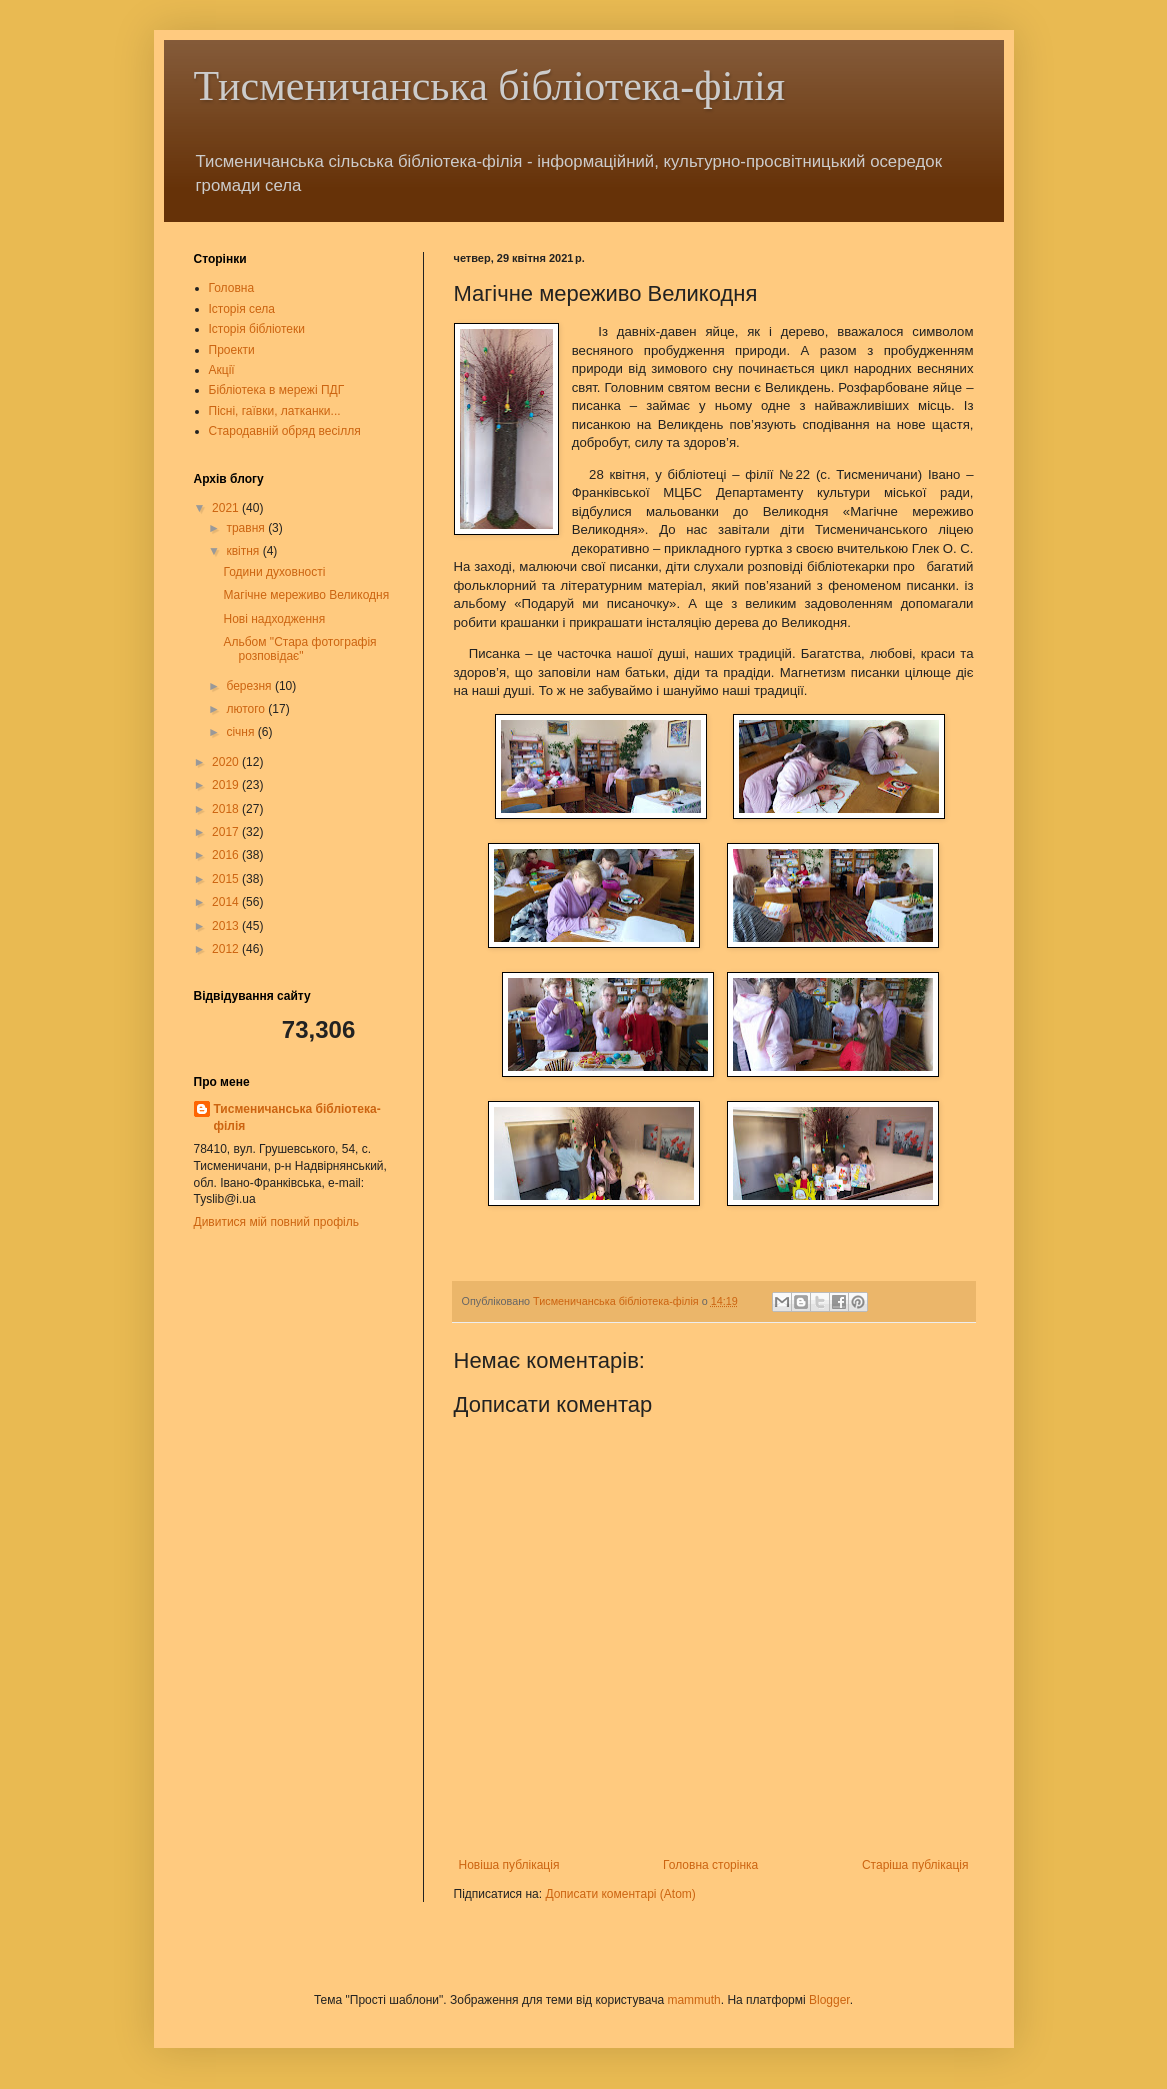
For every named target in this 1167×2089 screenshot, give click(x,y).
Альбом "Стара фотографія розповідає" (299, 649)
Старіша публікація (915, 1865)
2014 (227, 902)
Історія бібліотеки (257, 329)
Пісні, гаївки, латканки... (275, 411)
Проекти (232, 350)
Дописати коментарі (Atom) (620, 1894)
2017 (227, 832)
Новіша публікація (509, 1865)
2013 (227, 926)
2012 (227, 949)
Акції (222, 370)
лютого (247, 709)
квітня (244, 551)
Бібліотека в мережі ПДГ (277, 390)
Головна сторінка (710, 1865)
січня (241, 732)
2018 (227, 809)
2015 (227, 879)
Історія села (242, 309)
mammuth (693, 2000)
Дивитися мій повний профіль (276, 1222)
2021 (227, 508)
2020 (227, 762)
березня (250, 686)
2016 (227, 855)
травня (247, 528)
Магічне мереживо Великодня (306, 595)
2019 (227, 785)
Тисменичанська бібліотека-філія (490, 86)
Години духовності (274, 572)
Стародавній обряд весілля (285, 431)
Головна (232, 288)
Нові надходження (274, 619)
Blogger (829, 2000)
